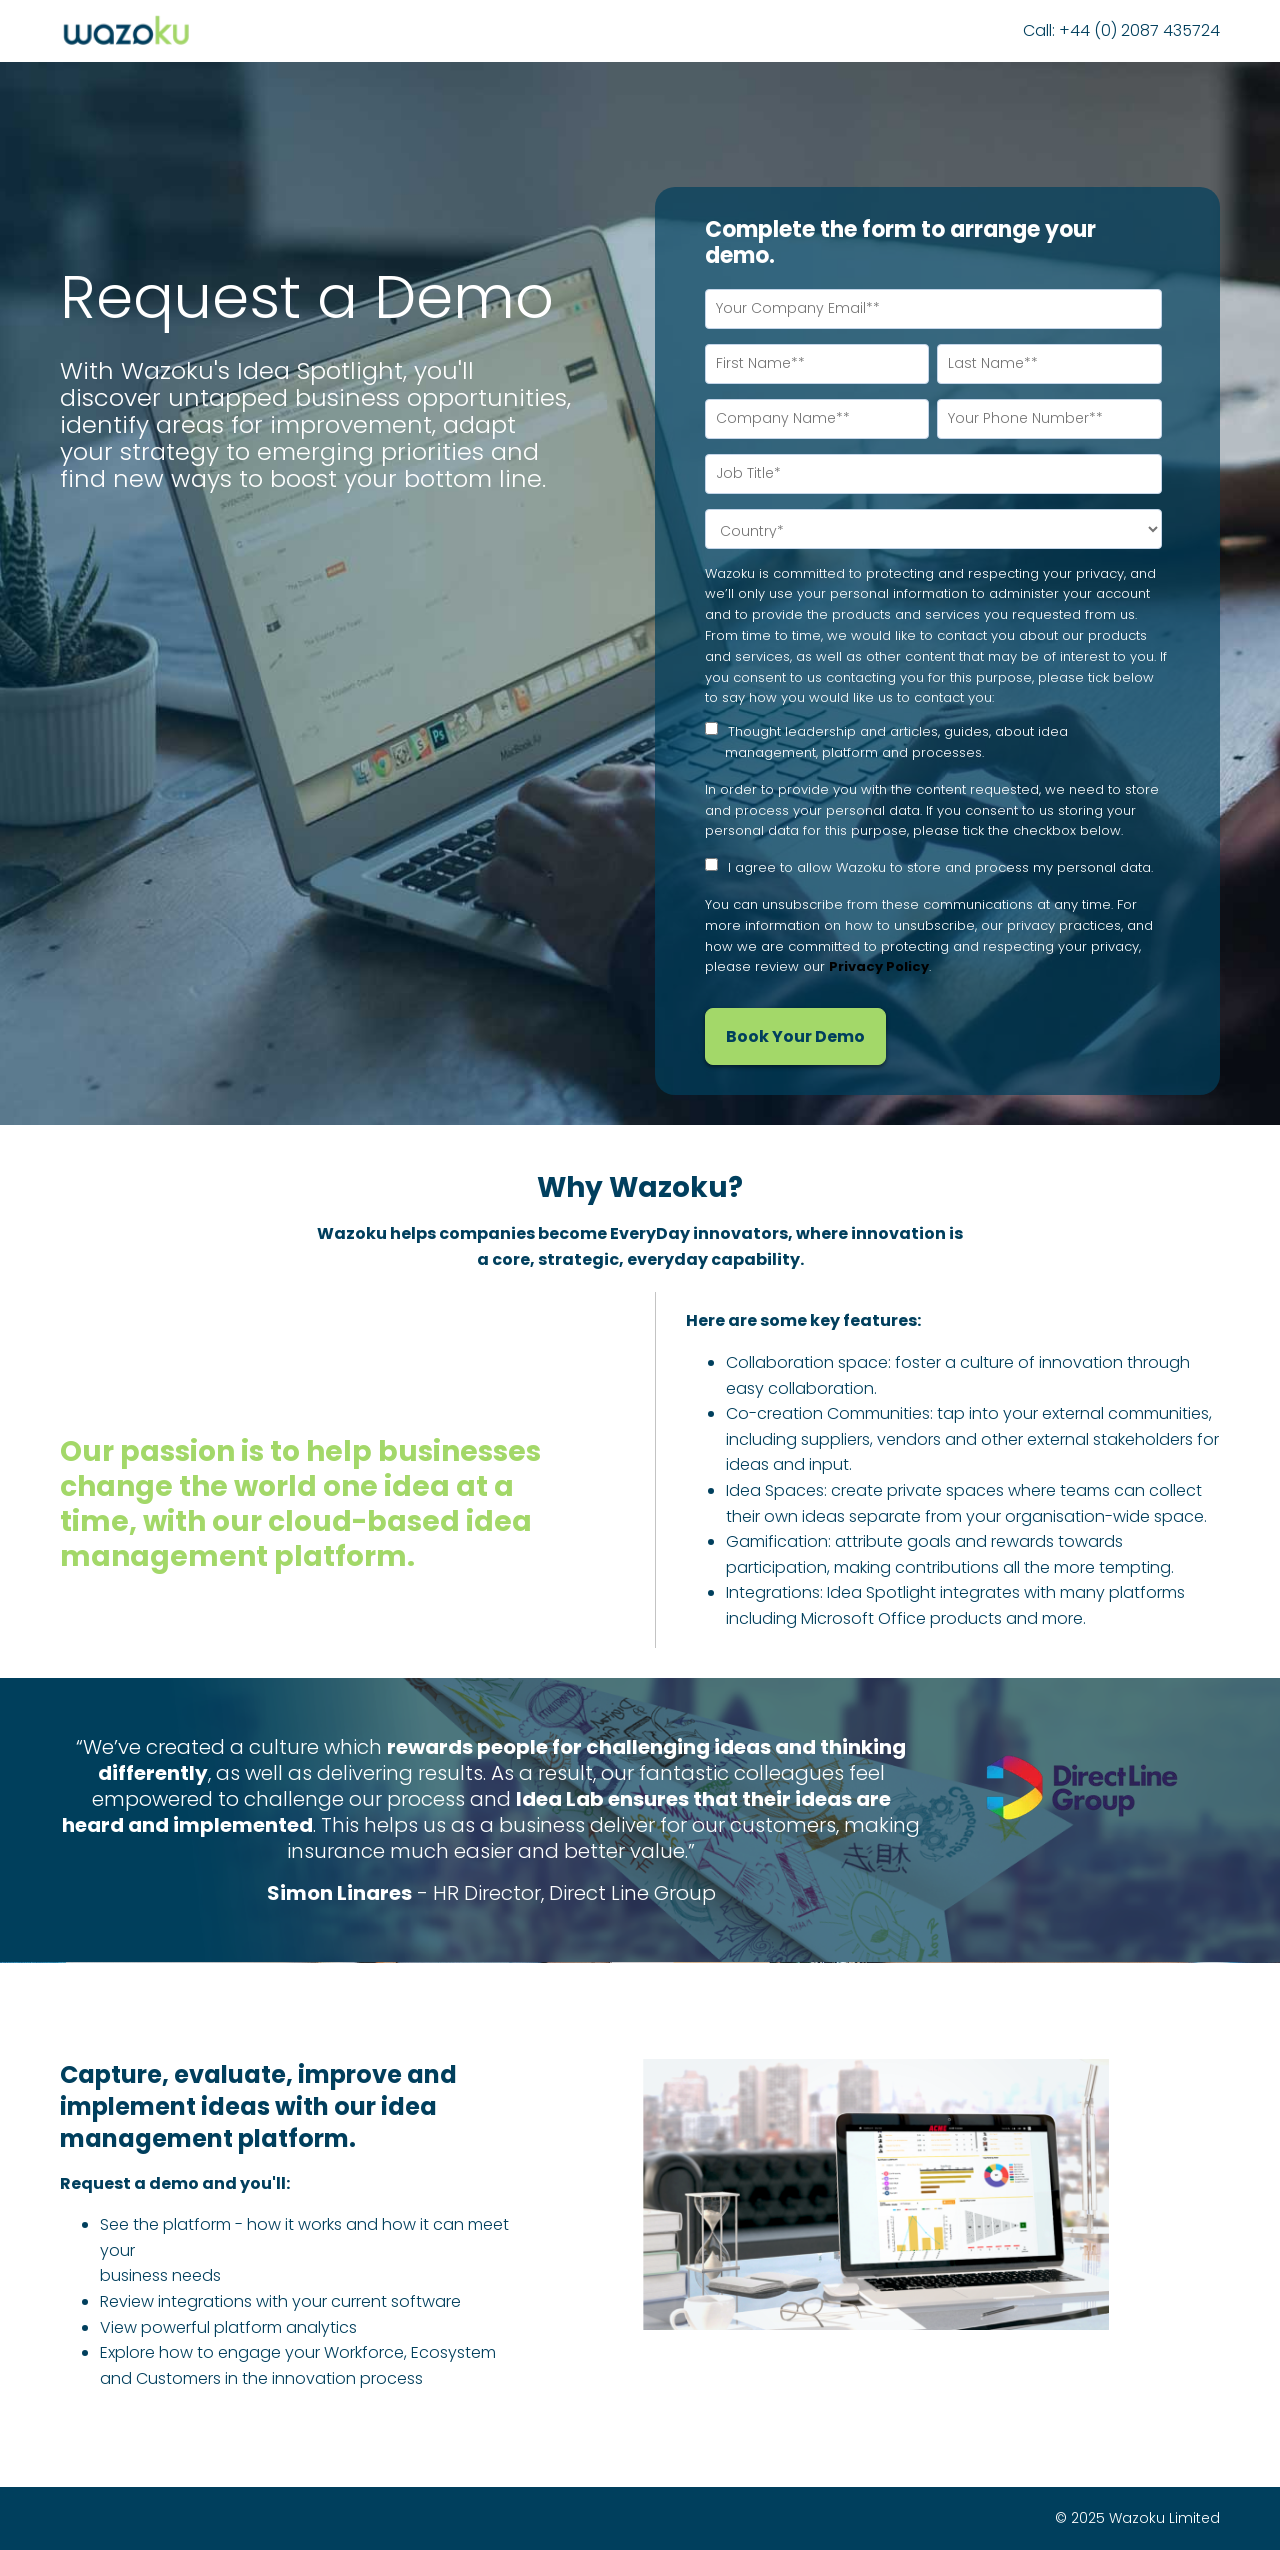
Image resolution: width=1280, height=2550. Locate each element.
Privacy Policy (879, 966)
